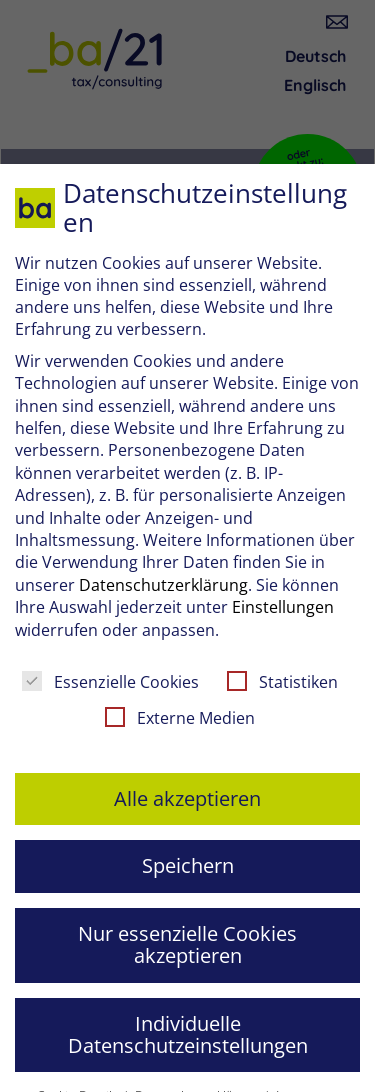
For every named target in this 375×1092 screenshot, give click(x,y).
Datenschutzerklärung (163, 585)
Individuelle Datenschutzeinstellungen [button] (188, 1034)
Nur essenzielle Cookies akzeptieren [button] (187, 944)
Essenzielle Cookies (110, 682)
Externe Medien (180, 718)
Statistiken (282, 682)
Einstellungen (283, 607)
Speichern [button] (188, 865)
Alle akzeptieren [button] (187, 798)
